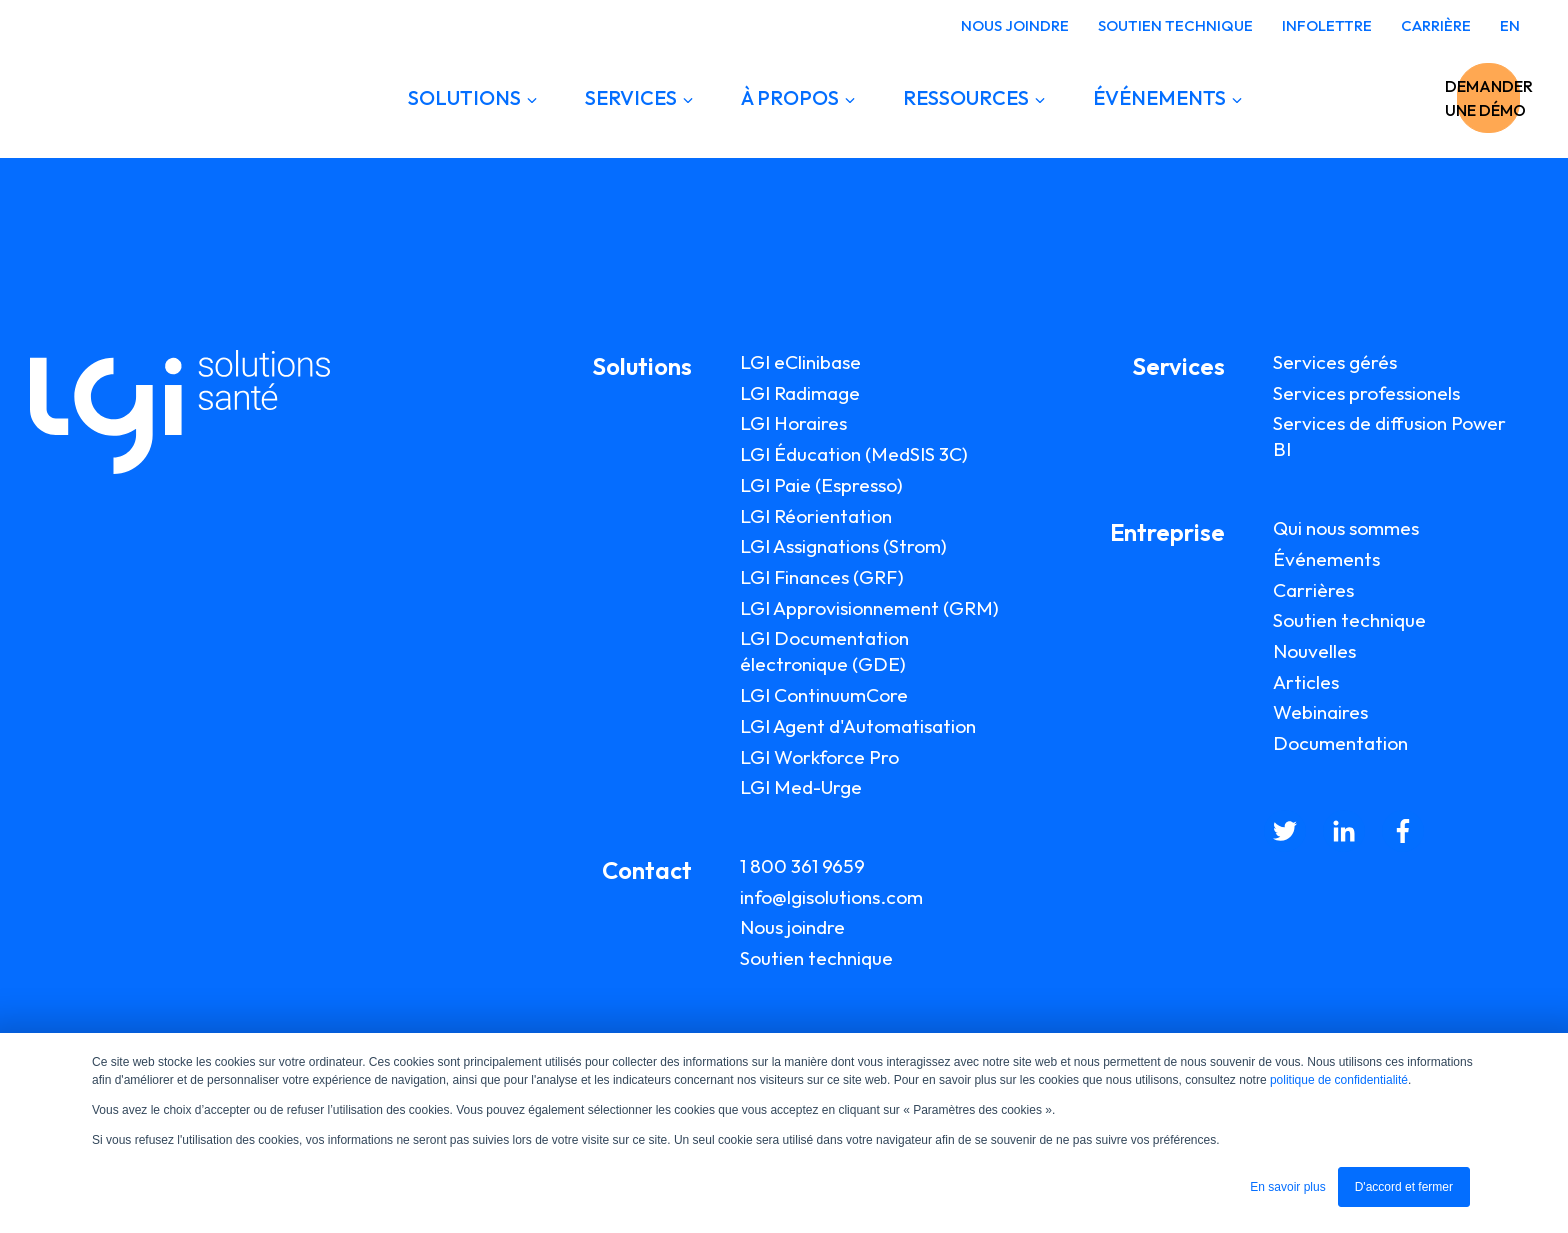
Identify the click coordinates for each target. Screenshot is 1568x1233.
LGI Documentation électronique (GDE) (824, 651)
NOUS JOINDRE (1015, 25)
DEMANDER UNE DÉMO (1403, 98)
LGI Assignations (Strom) (843, 546)
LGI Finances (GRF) (822, 577)
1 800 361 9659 (802, 866)
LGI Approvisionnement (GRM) (869, 608)
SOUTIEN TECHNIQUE (1175, 25)
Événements (1326, 559)
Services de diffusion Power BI (1389, 436)
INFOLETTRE (1327, 25)
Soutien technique (816, 958)
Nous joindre (792, 927)
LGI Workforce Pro (819, 757)
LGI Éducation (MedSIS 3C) (854, 454)
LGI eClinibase (800, 362)
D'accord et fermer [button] (1404, 1187)
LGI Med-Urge (801, 787)
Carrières (1313, 590)
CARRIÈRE (1436, 25)
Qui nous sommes (1346, 528)
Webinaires (1320, 712)
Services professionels (1366, 393)
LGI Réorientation (816, 516)
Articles (1306, 682)
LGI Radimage (800, 393)
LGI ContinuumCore (824, 695)
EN (1510, 25)
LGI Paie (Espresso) (821, 485)
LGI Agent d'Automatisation (858, 726)
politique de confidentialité (1339, 1080)
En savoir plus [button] (1287, 1187)
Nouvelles (1314, 651)
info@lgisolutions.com (831, 897)
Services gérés (1335, 362)
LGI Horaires (793, 423)
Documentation (1340, 743)
